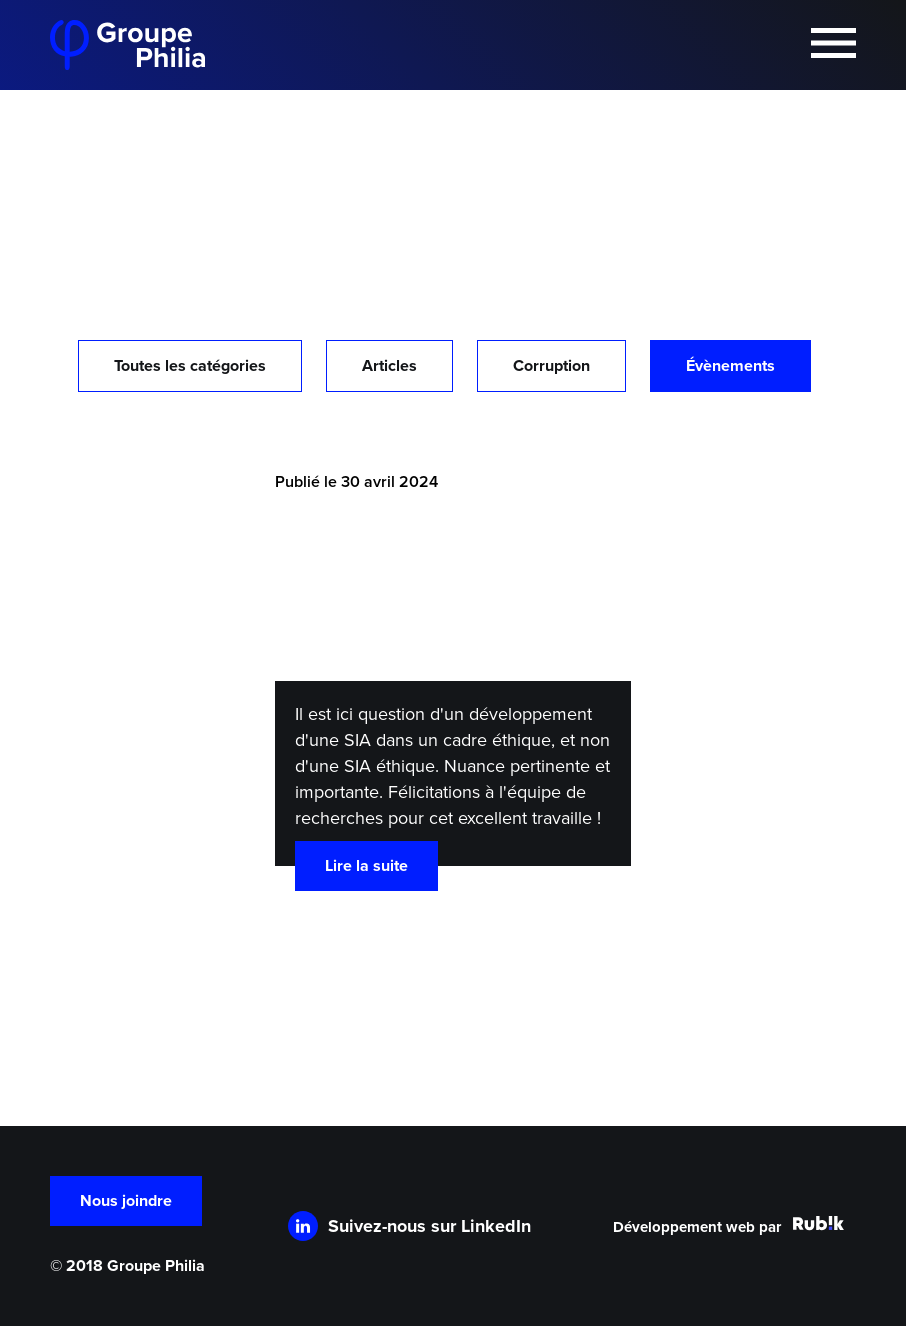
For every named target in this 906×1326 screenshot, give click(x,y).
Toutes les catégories (190, 366)
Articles (389, 366)
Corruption (551, 366)
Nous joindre (126, 1201)
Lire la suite (366, 866)
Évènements (730, 366)
